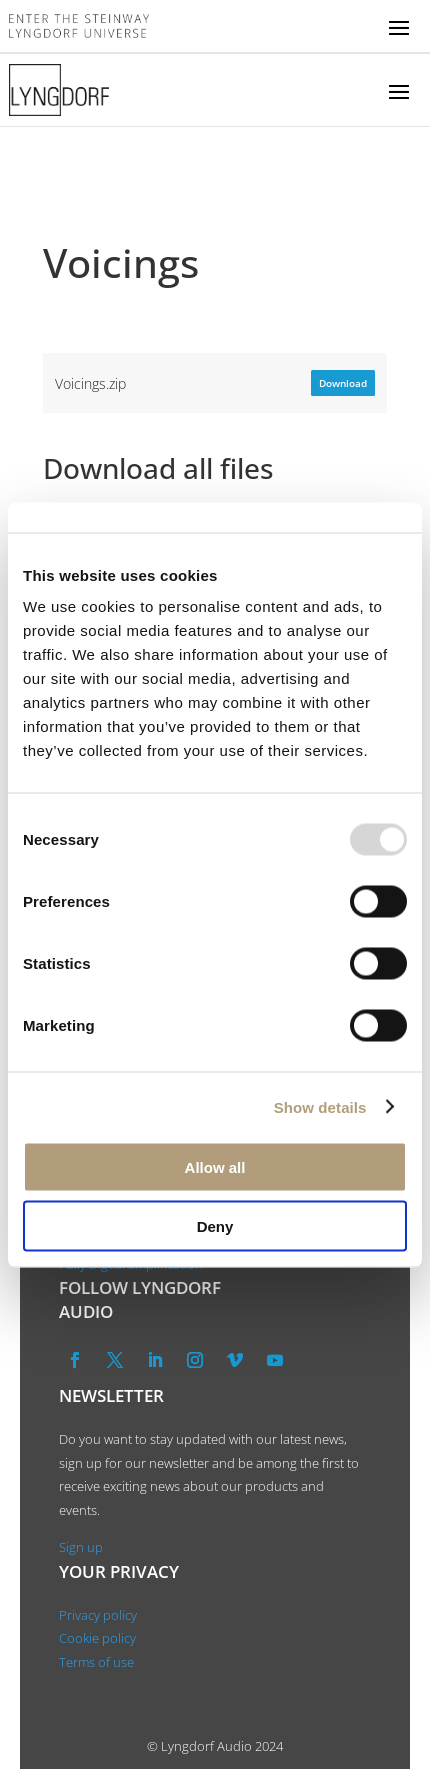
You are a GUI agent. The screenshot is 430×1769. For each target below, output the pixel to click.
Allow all (215, 1167)
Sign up (81, 1547)
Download (343, 383)
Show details (320, 1106)
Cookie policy (97, 1638)
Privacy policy (98, 1615)
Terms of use (96, 1662)
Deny (215, 1225)
